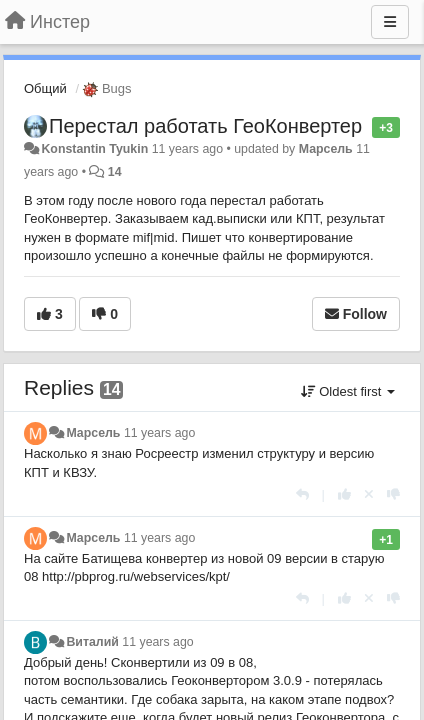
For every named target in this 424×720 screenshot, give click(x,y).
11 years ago (159, 433)
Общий (45, 88)
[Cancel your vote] (369, 494)
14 (115, 172)
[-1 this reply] (393, 494)
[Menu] (390, 22)
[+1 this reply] (344, 494)
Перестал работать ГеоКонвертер (205, 126)
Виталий (92, 642)
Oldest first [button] (348, 391)
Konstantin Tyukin (94, 149)
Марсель (326, 149)
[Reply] (302, 494)
